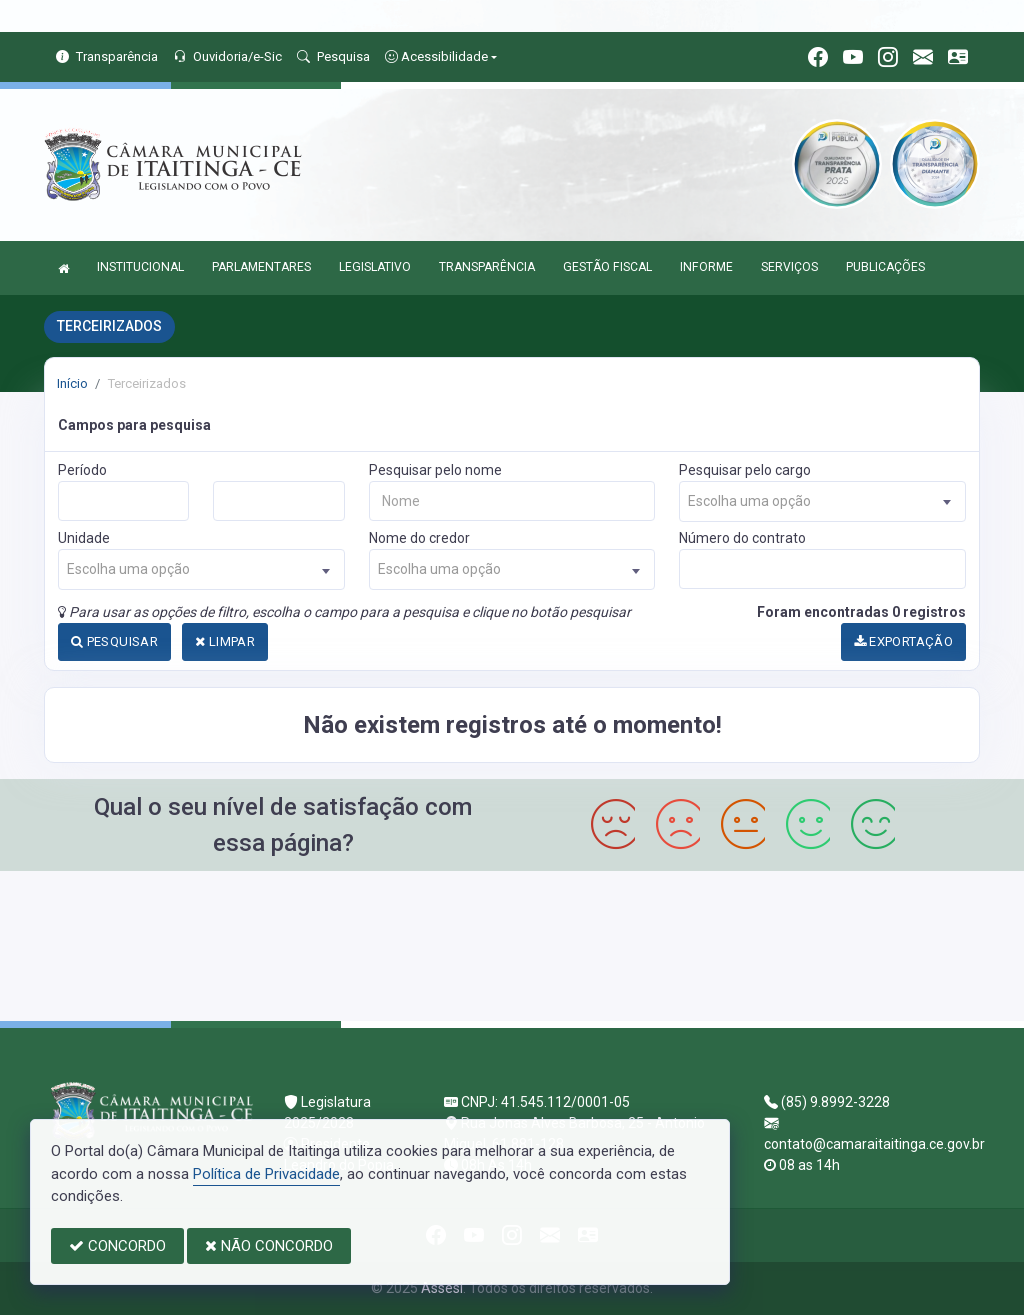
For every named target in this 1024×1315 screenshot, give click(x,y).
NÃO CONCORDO (269, 1246)
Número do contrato (742, 538)
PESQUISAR (114, 641)
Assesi (442, 1288)
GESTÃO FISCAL (607, 267)
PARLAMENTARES (261, 267)
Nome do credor (419, 538)
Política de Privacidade (266, 1174)
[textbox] (822, 501)
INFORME (706, 267)
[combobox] (822, 501)
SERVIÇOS (789, 267)
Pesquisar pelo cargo (745, 470)
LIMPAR (225, 641)
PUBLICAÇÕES (885, 267)
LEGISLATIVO (375, 267)
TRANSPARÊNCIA (487, 267)
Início (72, 383)
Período (82, 470)
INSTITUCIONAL (140, 267)
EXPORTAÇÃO (904, 641)
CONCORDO (117, 1246)
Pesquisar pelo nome (435, 470)
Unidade (84, 538)
